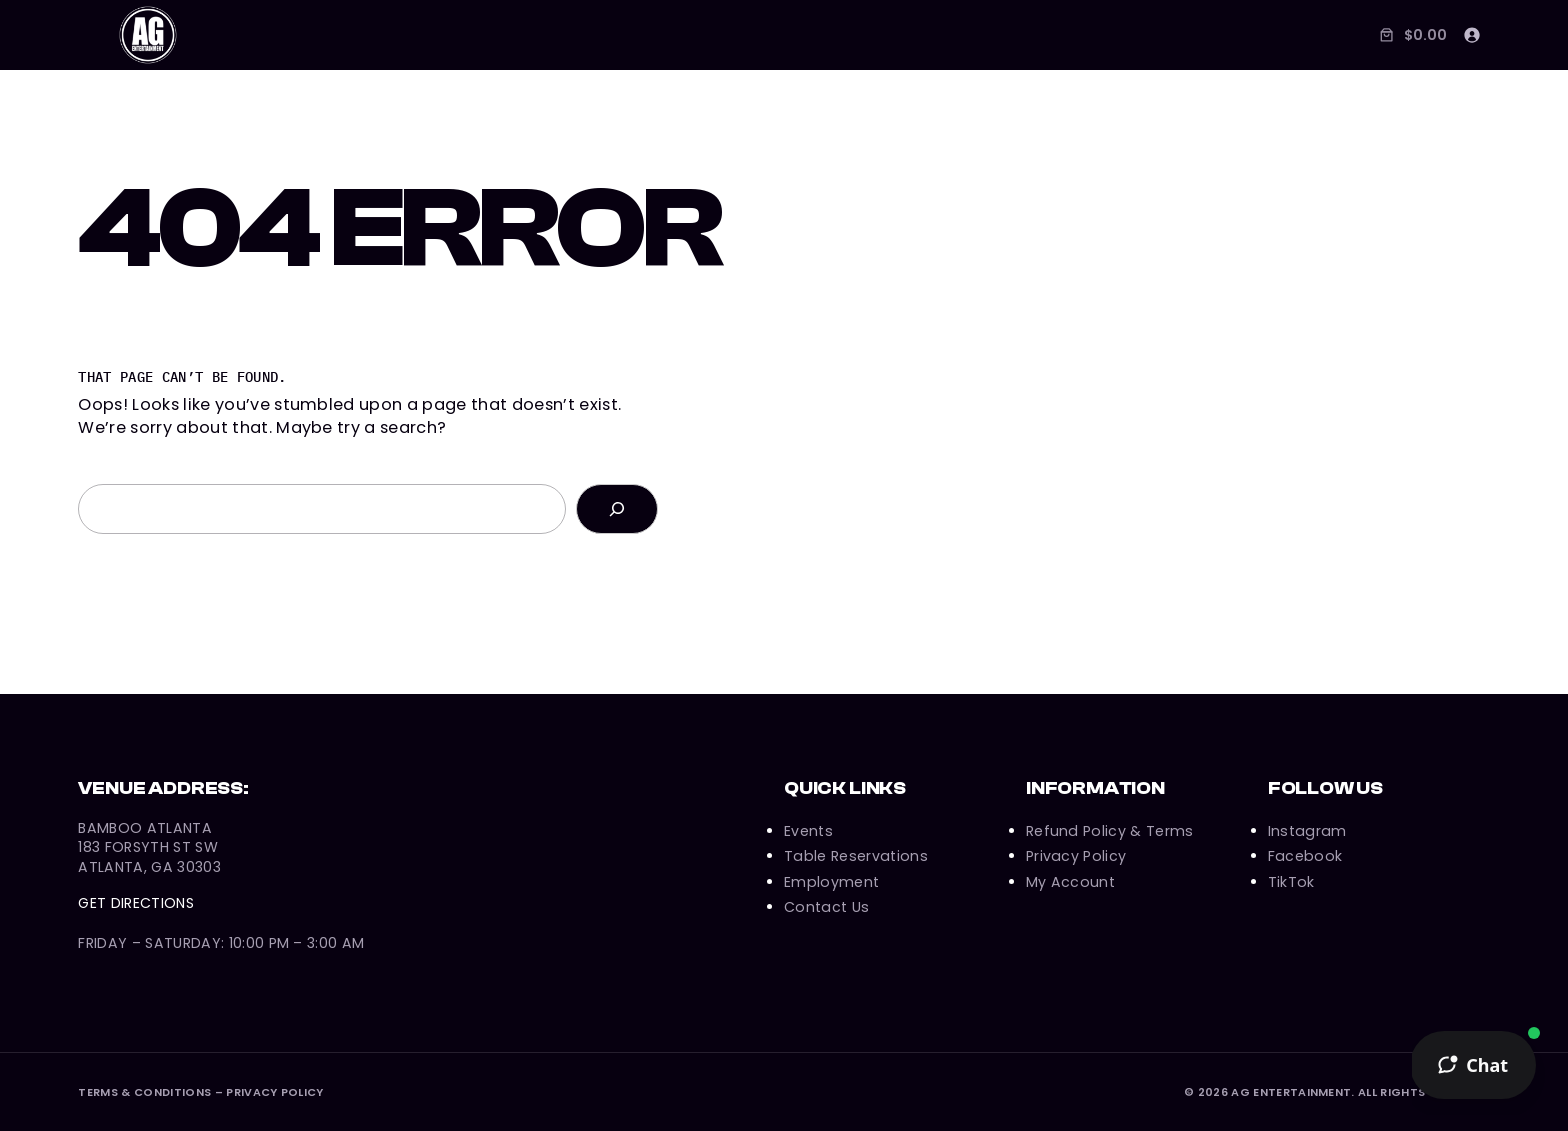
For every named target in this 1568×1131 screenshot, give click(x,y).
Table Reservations (856, 856)
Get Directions (136, 903)
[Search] (617, 509)
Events (808, 831)
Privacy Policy (1076, 856)
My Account (1070, 882)
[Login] (1471, 34)
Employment (831, 882)
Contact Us (826, 907)
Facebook (1305, 856)
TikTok (1291, 882)
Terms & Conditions (144, 1092)
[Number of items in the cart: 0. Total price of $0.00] (1411, 34)
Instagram (1307, 831)
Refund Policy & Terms (1110, 831)
